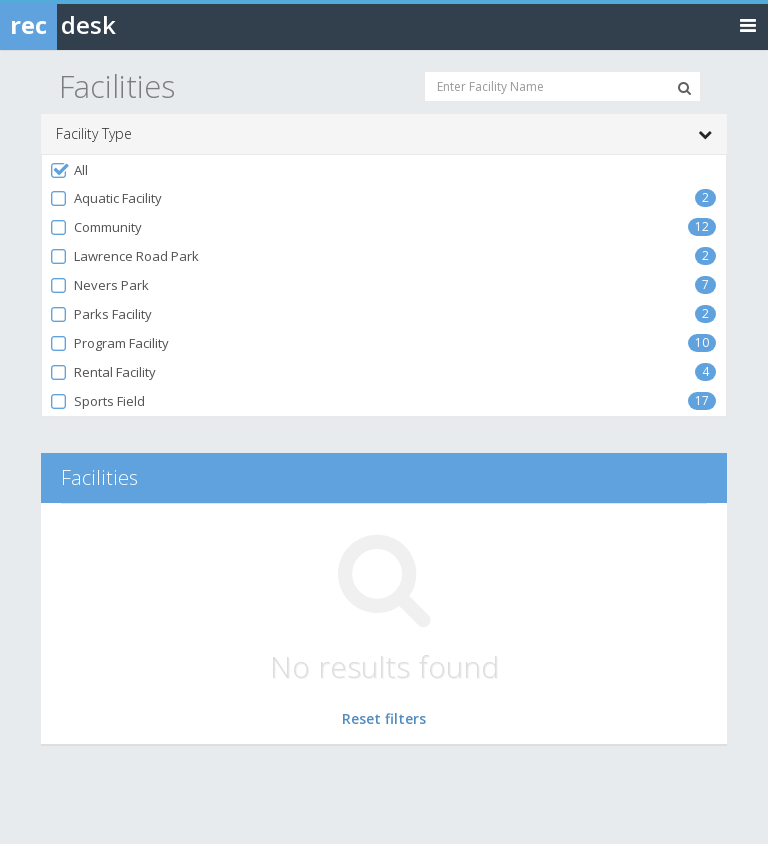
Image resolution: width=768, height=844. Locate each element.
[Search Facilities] (684, 88)
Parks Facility (100, 314)
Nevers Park (99, 285)
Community (95, 227)
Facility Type (384, 134)
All (68, 170)
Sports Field (97, 401)
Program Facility (109, 343)
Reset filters (384, 718)
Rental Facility (102, 372)
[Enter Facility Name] (562, 86)
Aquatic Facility (105, 198)
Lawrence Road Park (124, 256)
